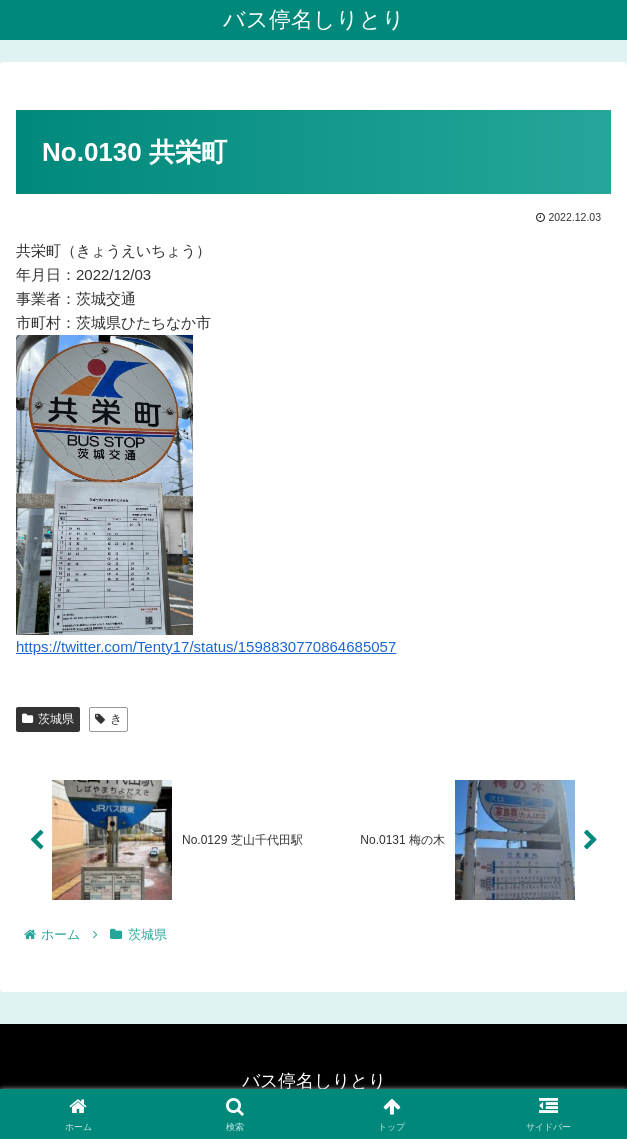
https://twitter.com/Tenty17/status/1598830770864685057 (206, 646)
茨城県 (48, 719)
